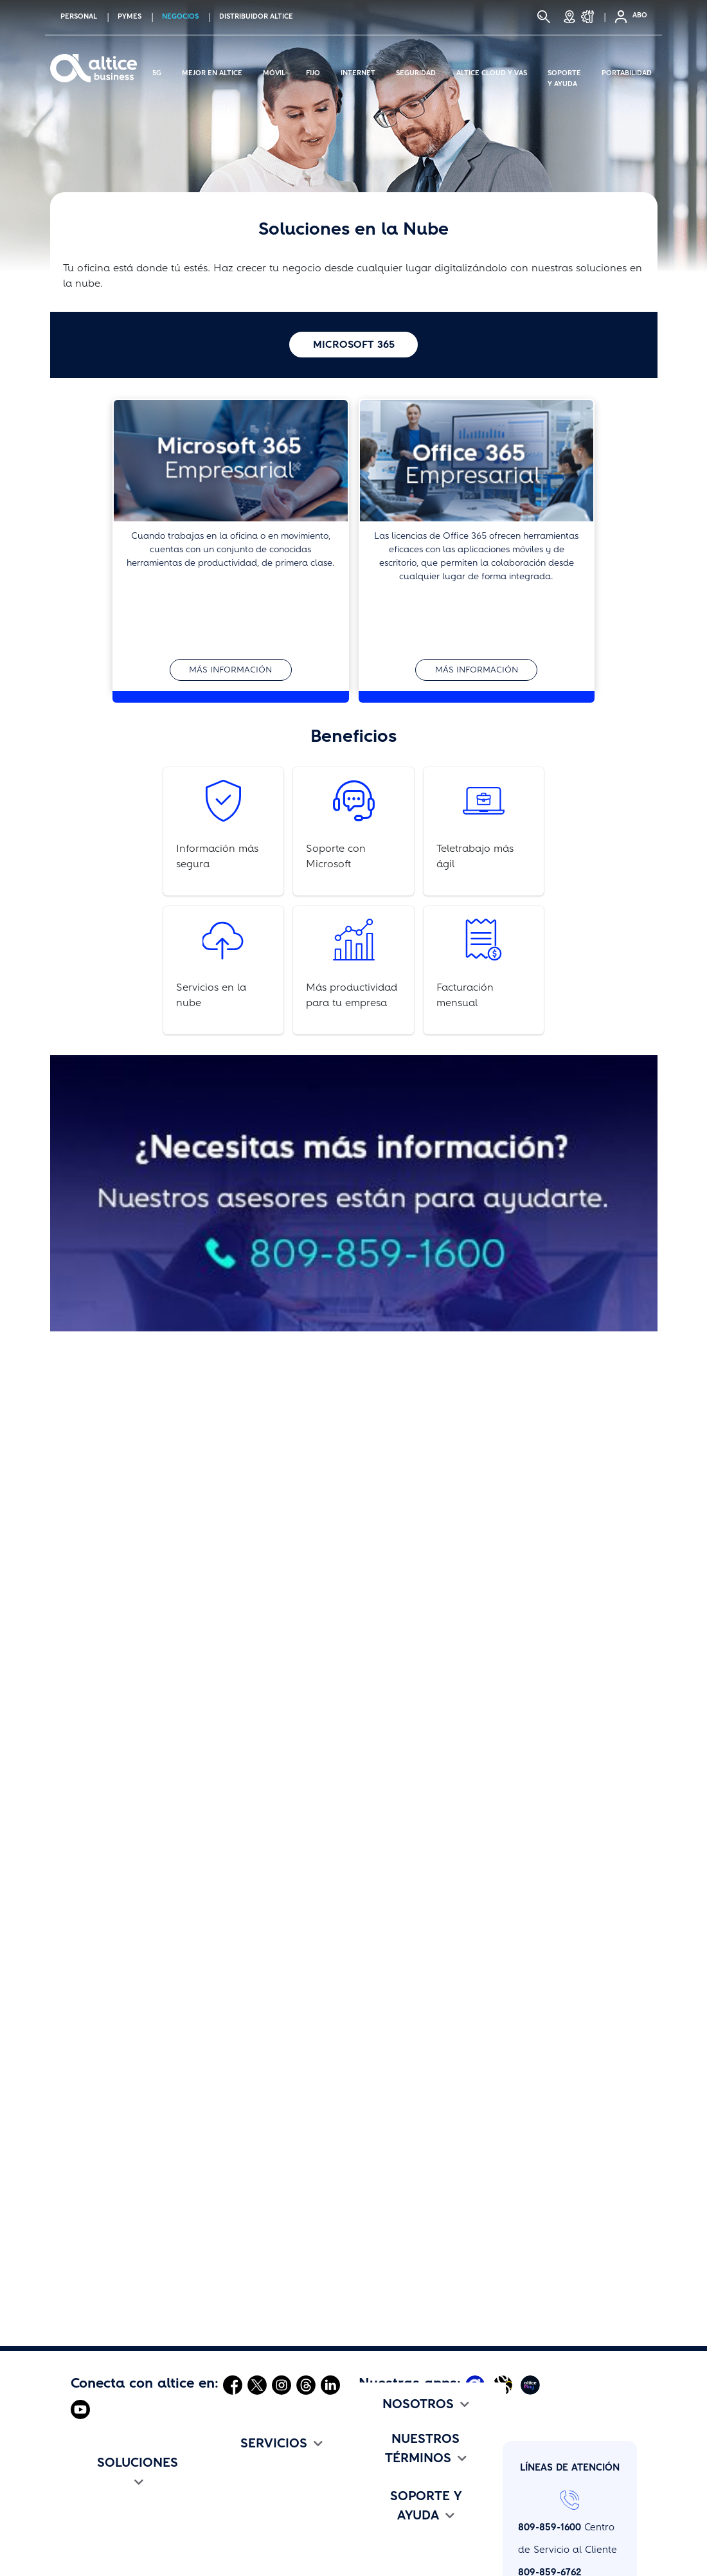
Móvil (274, 70)
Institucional (387, 2496)
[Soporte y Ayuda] (591, 16)
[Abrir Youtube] (80, 2408)
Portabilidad (627, 70)
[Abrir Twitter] (257, 2384)
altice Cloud (242, 2474)
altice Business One (260, 2519)
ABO (639, 15)
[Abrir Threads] (306, 2384)
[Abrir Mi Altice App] (476, 2384)
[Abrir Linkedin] (330, 2384)
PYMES (129, 16)
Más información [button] (230, 669)
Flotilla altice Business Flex (133, 2541)
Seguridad (416, 70)
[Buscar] (543, 16)
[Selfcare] (617, 16)
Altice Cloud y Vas (491, 70)
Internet (358, 70)
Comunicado (387, 2519)
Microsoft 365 (354, 344)
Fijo (313, 70)
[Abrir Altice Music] (504, 2384)
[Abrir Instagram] (281, 2384)
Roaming (235, 2541)
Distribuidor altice (256, 16)
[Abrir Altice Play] (532, 2384)
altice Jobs (383, 2474)
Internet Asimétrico (114, 2496)
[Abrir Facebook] (232, 2384)
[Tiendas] (569, 16)
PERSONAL (78, 16)
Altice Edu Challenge (407, 2541)
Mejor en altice (212, 70)
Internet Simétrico (112, 2474)
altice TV (91, 2564)
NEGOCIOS (180, 16)
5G (156, 70)
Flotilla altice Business (122, 2519)
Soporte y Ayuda (564, 70)
